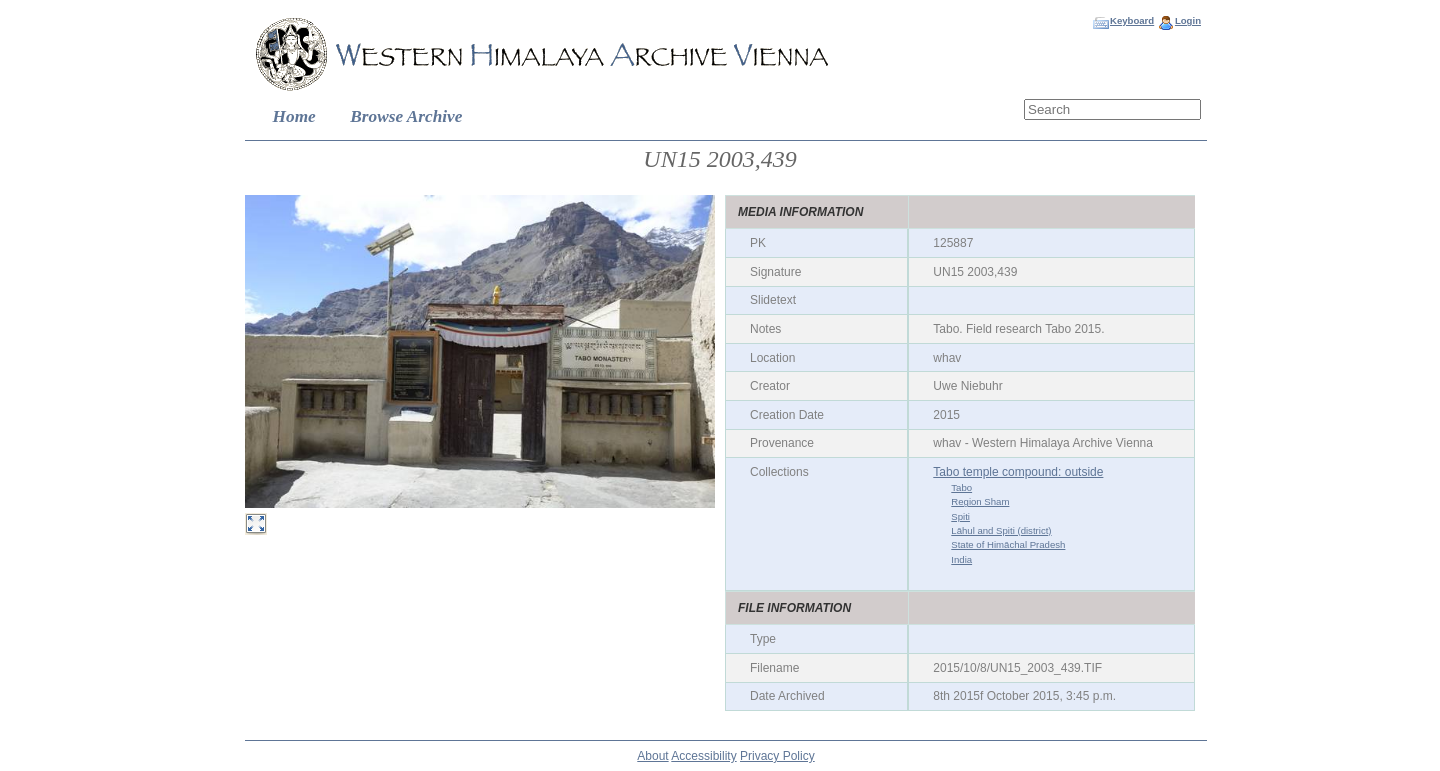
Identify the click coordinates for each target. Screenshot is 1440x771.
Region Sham (980, 501)
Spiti (960, 516)
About (652, 756)
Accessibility (703, 756)
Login (1188, 20)
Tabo (961, 487)
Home (294, 116)
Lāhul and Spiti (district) (1001, 530)
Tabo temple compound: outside (1018, 472)
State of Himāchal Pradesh (1008, 544)
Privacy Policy (777, 756)
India (961, 559)
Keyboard (1132, 20)
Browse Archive (406, 116)
